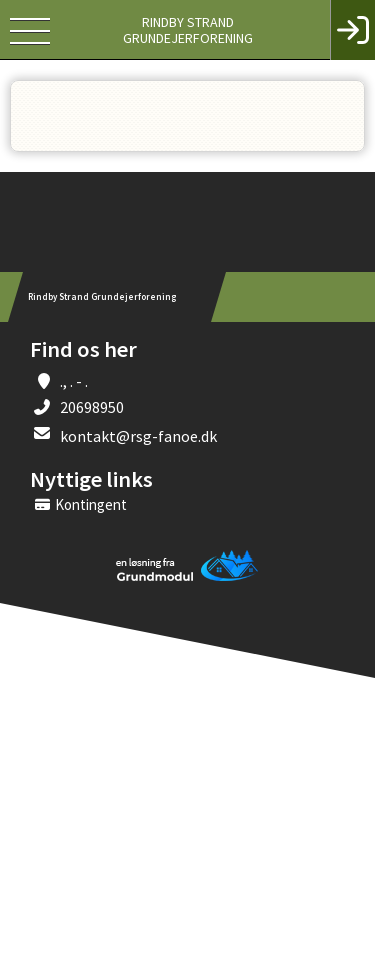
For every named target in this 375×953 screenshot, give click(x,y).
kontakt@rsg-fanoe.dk (138, 436)
